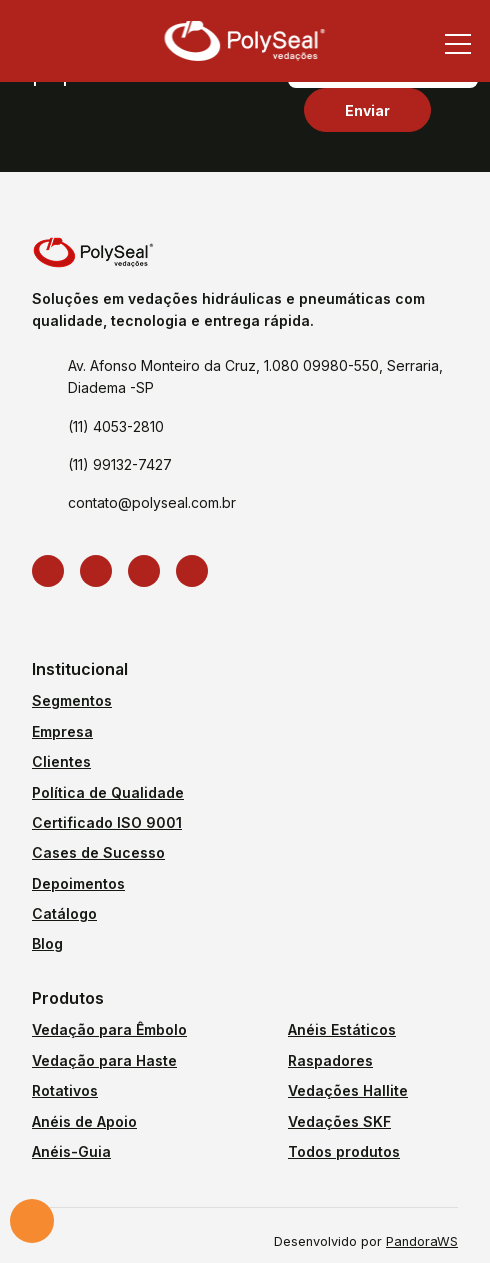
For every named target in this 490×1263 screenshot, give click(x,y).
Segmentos (72, 700)
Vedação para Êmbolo (109, 1029)
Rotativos (65, 1090)
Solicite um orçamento (32, 1221)
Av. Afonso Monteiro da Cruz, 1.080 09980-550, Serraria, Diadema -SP (255, 376)
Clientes (61, 761)
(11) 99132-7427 (120, 464)
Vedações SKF (339, 1121)
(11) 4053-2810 (116, 426)
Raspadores (330, 1060)
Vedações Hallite (348, 1090)
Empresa (62, 731)
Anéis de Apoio (84, 1121)
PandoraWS (422, 1242)
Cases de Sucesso (98, 852)
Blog (47, 943)
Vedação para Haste (104, 1060)
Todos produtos (344, 1151)
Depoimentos (78, 883)
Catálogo (64, 913)
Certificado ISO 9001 (107, 822)
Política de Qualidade (108, 792)
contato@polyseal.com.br (152, 502)
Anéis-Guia (71, 1151)
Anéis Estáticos (342, 1029)
